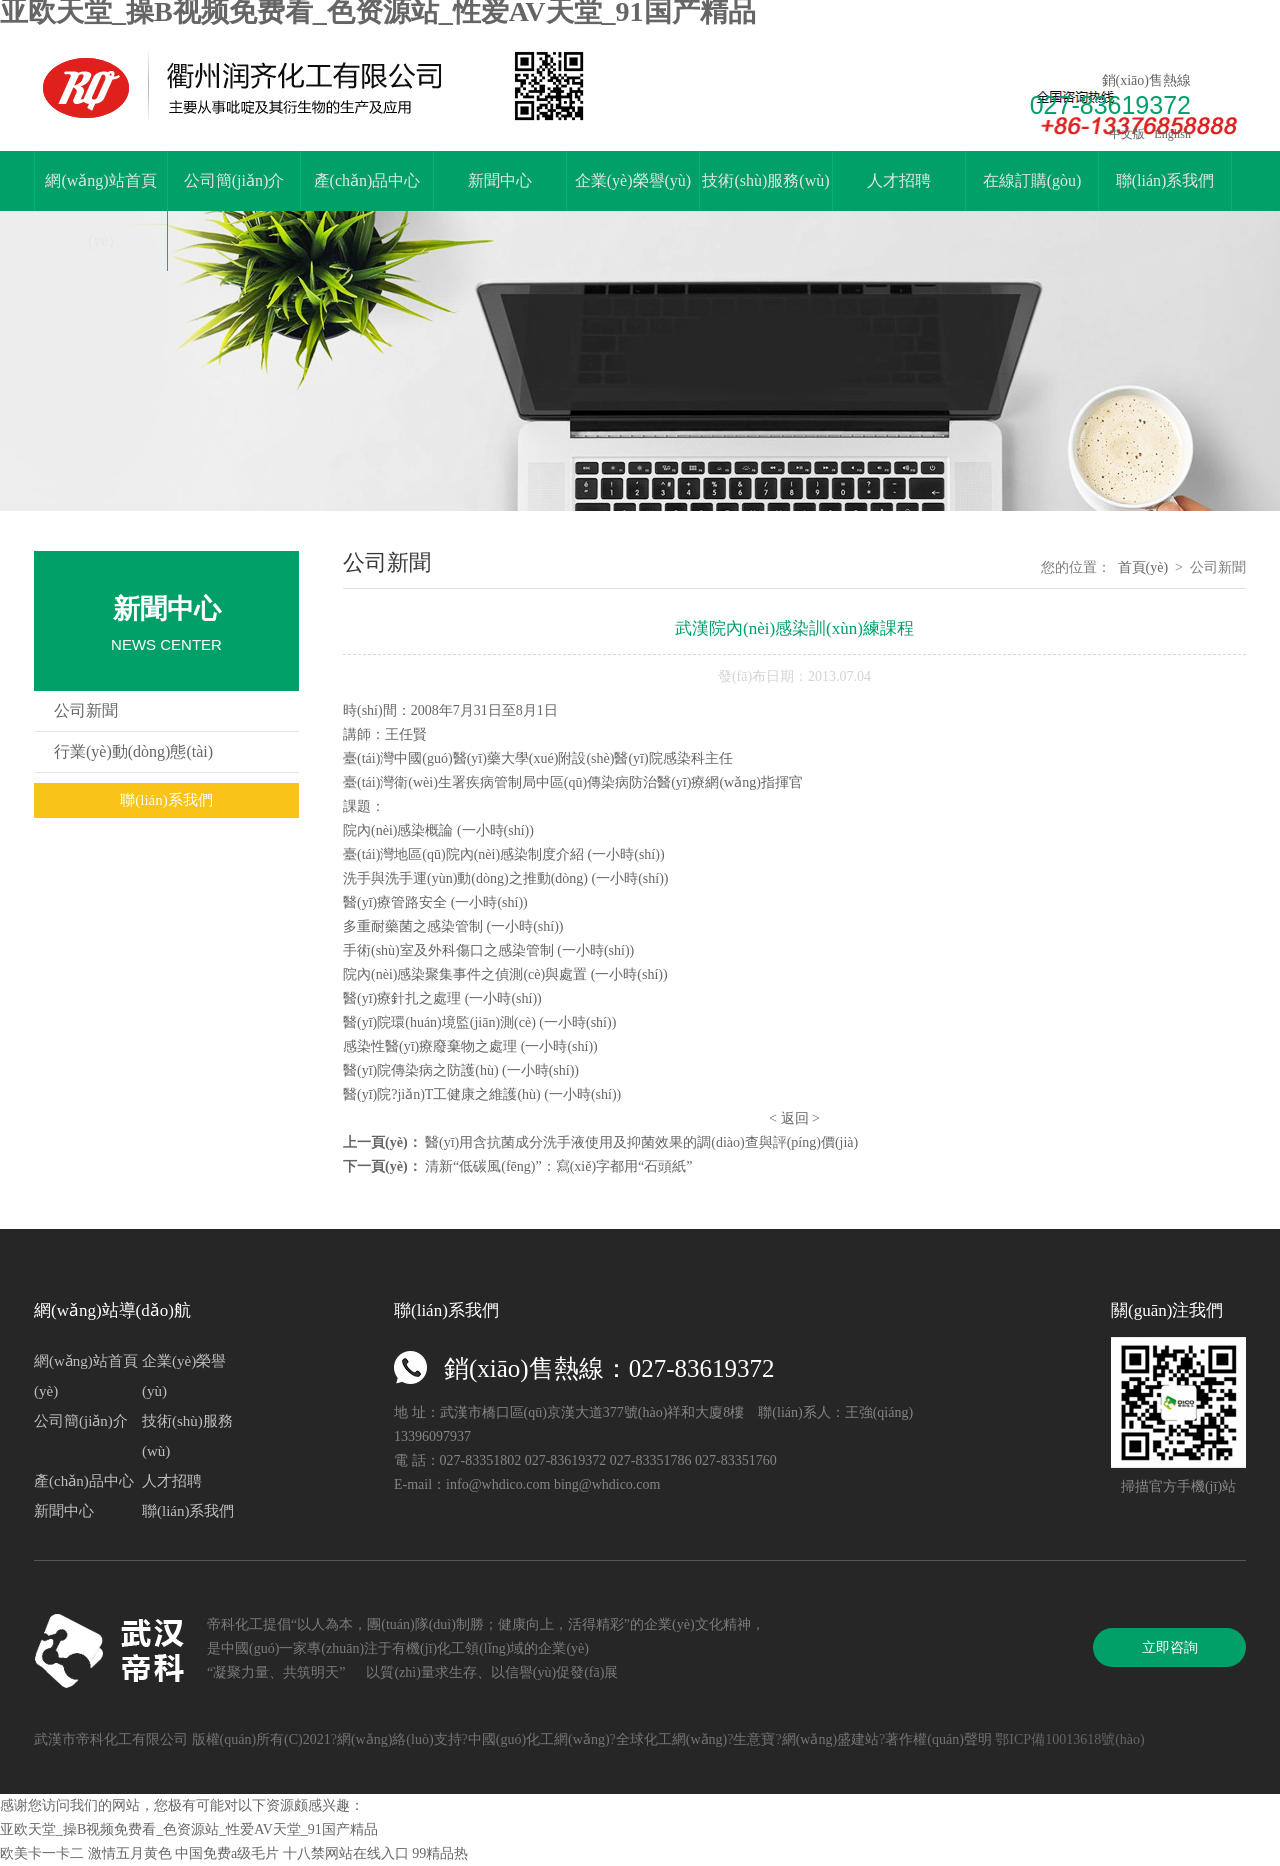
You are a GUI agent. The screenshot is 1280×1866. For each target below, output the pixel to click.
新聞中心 (500, 180)
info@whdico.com (498, 1484)
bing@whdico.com (607, 1484)
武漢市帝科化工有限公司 (111, 1739)
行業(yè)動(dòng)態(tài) (133, 751)
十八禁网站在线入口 (346, 1853)
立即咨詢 (1170, 1647)
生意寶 (754, 1739)
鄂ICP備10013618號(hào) (1069, 1739)
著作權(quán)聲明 (938, 1739)
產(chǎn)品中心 (367, 180)
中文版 (1125, 134)
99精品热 (440, 1853)
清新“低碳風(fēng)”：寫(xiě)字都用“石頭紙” (558, 1166)
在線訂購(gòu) (1032, 180)
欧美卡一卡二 (42, 1853)
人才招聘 (899, 180)
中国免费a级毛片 (227, 1853)
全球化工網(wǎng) (671, 1739)
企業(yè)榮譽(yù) (633, 180)
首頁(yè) (1143, 567)
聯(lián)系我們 (1165, 180)
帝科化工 (235, 1624)
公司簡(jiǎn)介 (234, 180)
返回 (795, 1118)
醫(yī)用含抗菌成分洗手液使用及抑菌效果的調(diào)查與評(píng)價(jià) (641, 1142)
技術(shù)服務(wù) (765, 180)
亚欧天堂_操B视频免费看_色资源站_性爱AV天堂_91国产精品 (189, 1829)
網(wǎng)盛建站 (830, 1739)
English (1171, 134)
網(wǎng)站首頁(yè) (100, 210)
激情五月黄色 (130, 1853)
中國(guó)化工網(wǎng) (539, 1739)
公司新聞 (86, 710)
